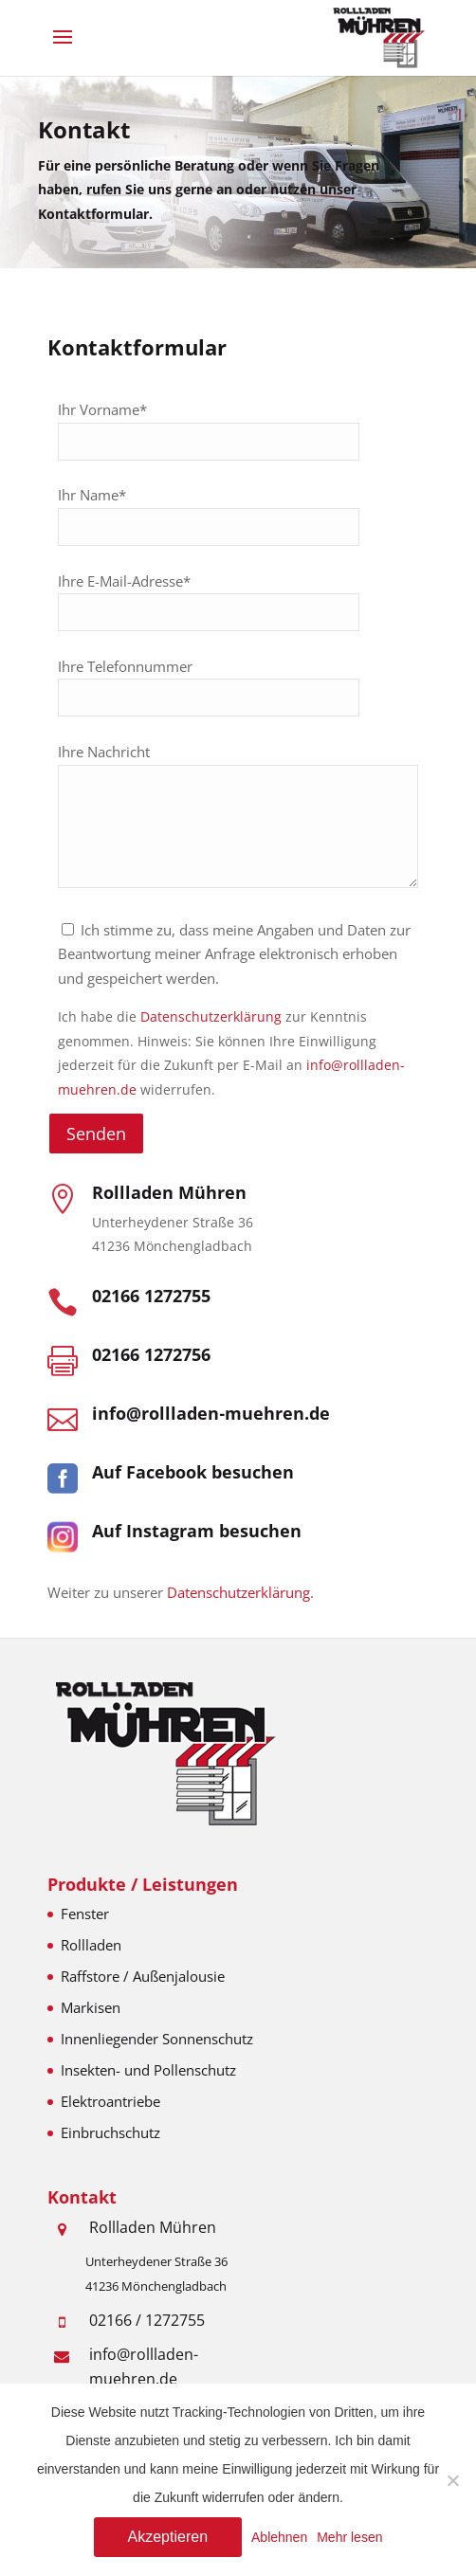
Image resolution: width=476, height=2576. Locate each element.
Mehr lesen (349, 2537)
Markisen (90, 2007)
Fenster (85, 1913)
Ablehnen (279, 2537)
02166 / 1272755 (147, 2320)
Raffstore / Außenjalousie (143, 1976)
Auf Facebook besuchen (193, 1471)
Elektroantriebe (110, 2101)
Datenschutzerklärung (211, 1016)
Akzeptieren (168, 2537)
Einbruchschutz (110, 2132)
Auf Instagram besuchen (197, 1530)
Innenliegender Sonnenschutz (157, 2038)
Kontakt (84, 138)
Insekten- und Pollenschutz (148, 2069)
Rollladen (91, 1944)
